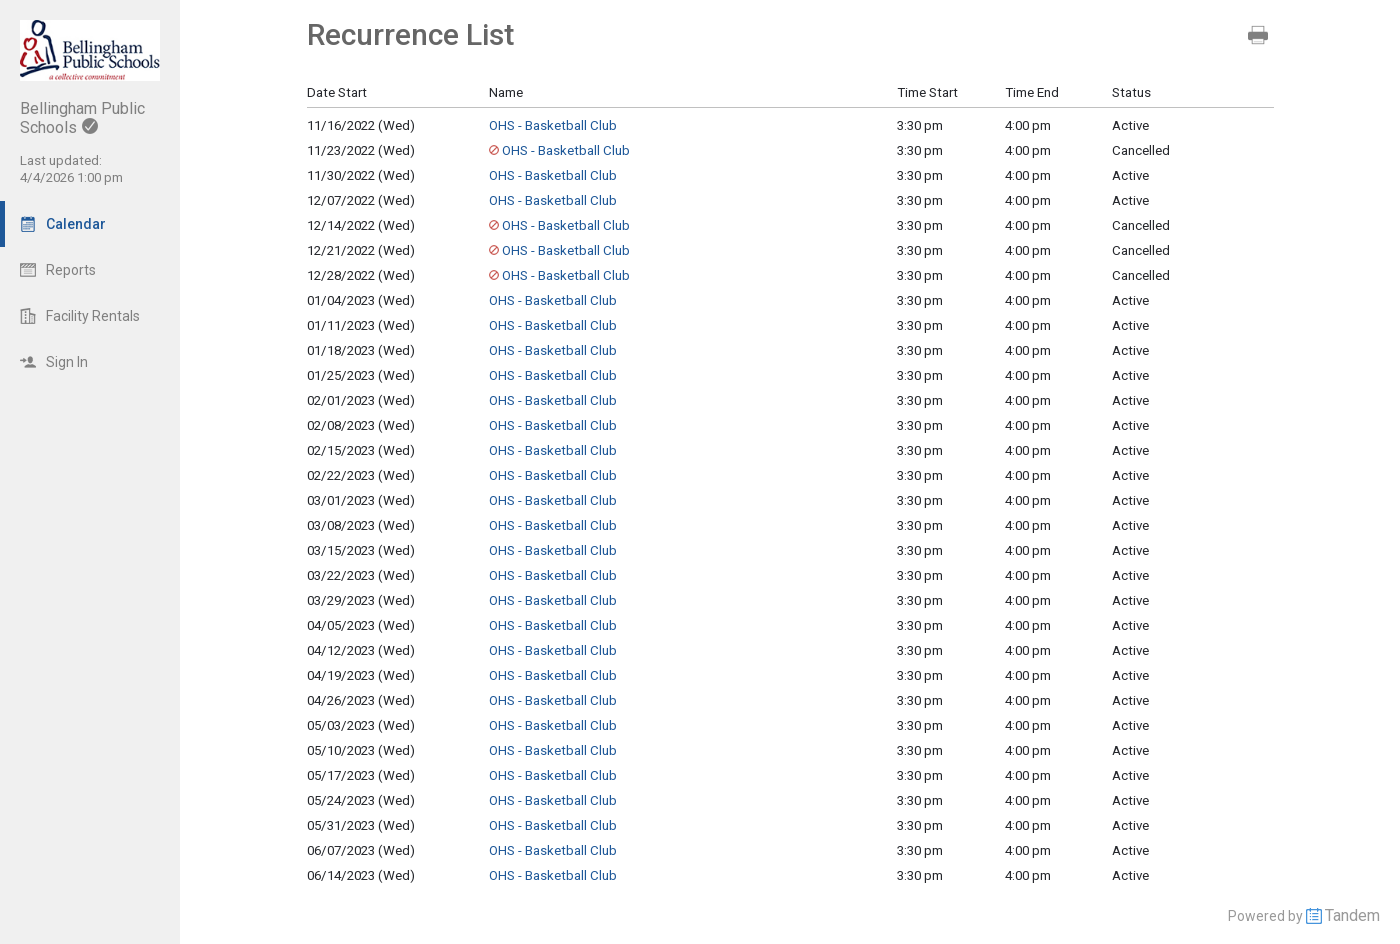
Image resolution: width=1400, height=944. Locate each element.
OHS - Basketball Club (553, 125)
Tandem (1352, 915)
